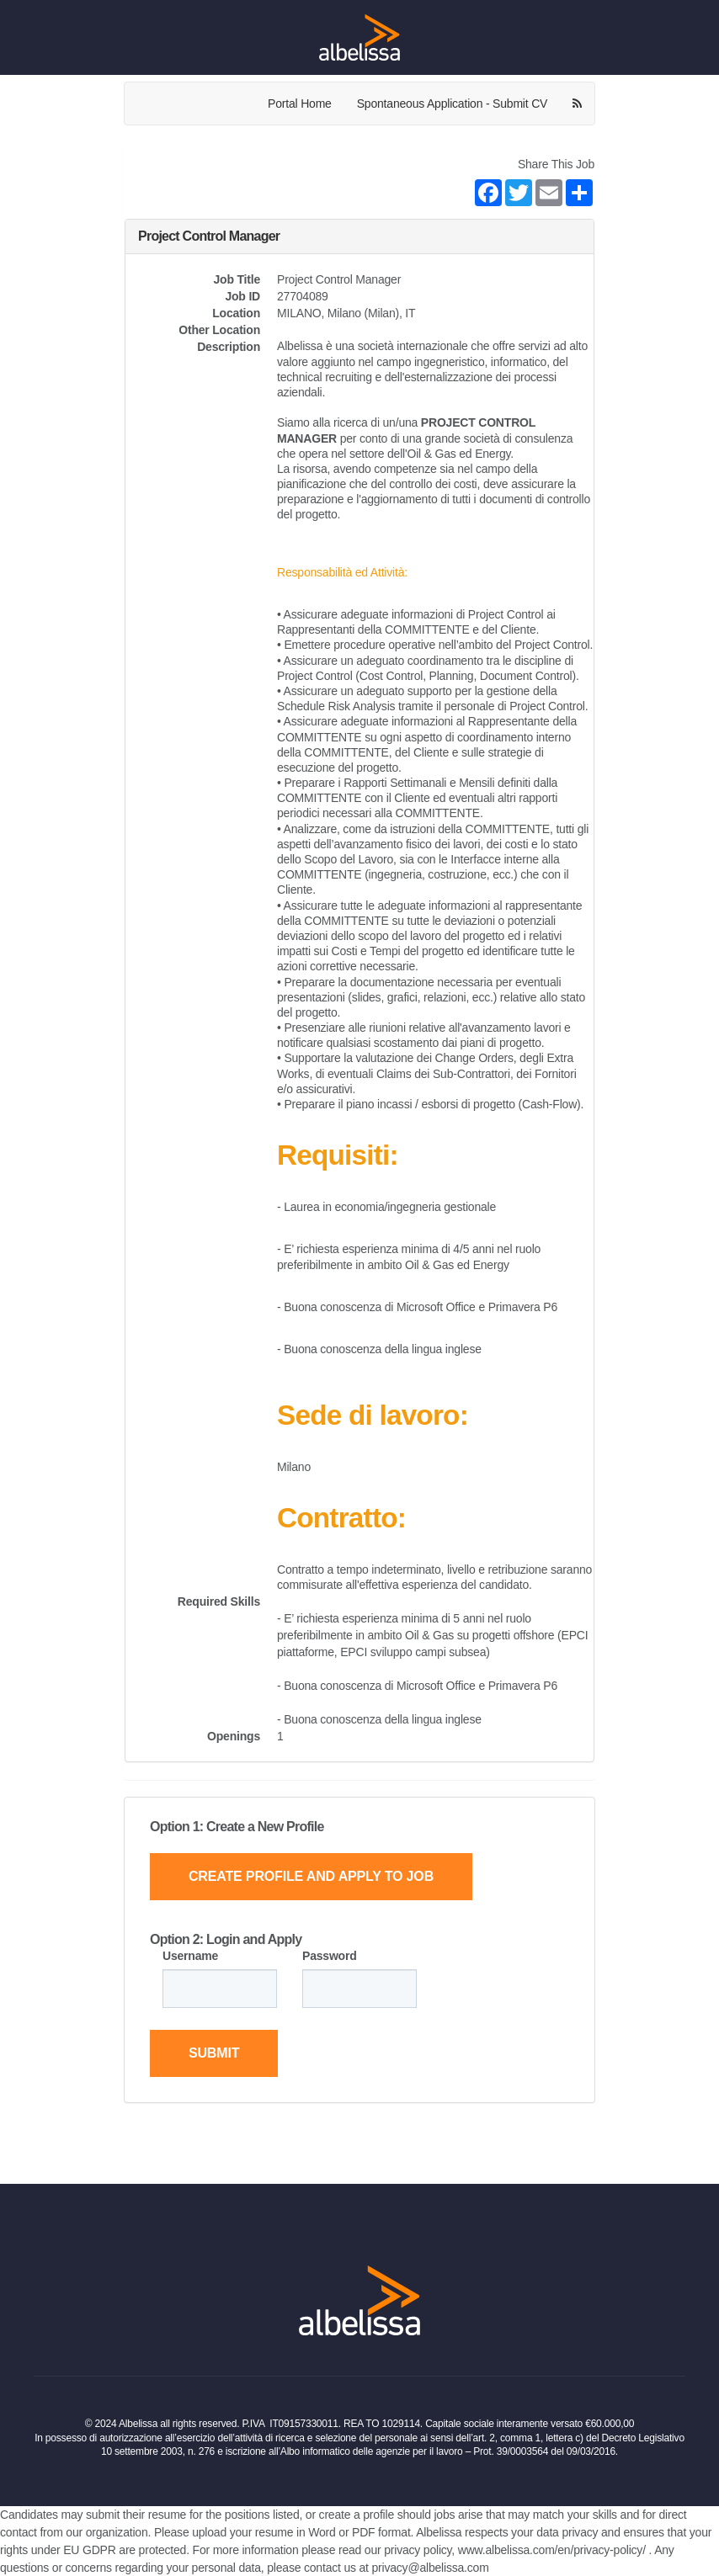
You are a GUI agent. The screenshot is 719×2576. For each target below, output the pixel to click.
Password (329, 1956)
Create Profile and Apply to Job (311, 1876)
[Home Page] (359, 37)
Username (190, 1956)
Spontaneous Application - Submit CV (452, 103)
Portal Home (300, 103)
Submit (214, 2053)
